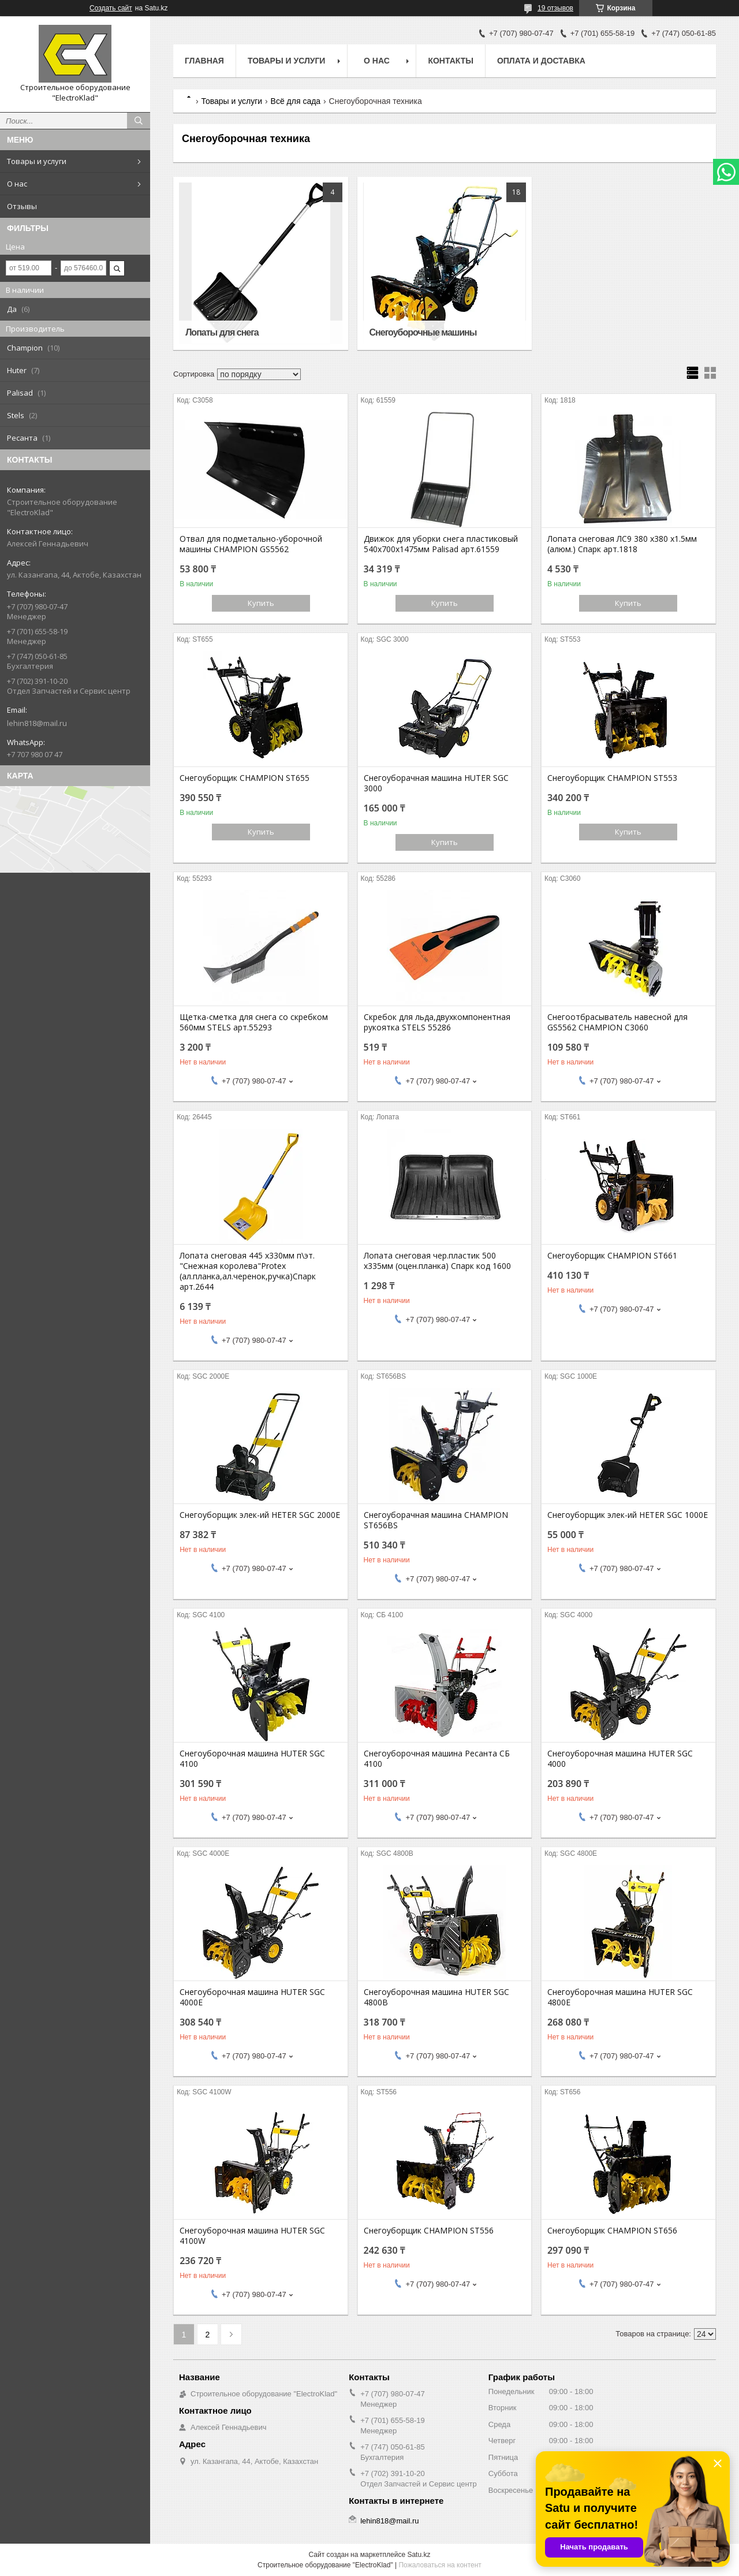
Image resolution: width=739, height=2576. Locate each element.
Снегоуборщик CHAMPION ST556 (429, 2230)
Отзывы (22, 206)
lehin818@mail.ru (37, 723)
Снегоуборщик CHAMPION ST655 (244, 778)
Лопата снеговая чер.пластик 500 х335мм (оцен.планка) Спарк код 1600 (437, 1260)
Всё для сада (296, 101)
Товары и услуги (36, 161)
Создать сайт (110, 8)
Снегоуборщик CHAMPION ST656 (612, 2230)
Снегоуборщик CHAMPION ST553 (612, 778)
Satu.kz (418, 2555)
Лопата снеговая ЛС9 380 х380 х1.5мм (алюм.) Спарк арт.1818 (622, 544)
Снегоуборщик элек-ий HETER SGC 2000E (260, 1515)
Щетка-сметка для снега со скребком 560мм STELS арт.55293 (254, 1022)
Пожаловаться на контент (439, 2565)
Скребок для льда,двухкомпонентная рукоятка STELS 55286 (437, 1022)
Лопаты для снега (222, 332)
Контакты (450, 60)
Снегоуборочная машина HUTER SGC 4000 (620, 1758)
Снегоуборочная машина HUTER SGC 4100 (252, 1758)
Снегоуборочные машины (423, 332)
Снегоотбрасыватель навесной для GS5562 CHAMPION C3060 (617, 1022)
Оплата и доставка (541, 60)
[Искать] (138, 120)
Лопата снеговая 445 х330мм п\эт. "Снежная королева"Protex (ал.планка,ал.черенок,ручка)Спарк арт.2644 (248, 1271)
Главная (204, 60)
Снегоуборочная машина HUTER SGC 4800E (620, 1997)
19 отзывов (555, 8)
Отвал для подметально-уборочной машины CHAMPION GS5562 (251, 544)
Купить (261, 603)
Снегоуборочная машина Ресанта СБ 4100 (437, 1758)
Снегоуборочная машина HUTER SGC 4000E (252, 1997)
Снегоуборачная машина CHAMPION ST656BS (436, 1520)
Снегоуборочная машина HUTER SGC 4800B (436, 1997)
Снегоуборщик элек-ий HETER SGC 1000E (627, 1515)
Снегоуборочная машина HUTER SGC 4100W (252, 2235)
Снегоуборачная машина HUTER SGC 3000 (436, 783)
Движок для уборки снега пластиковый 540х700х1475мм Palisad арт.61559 (441, 544)
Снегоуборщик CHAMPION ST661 (612, 1255)
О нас (17, 183)
